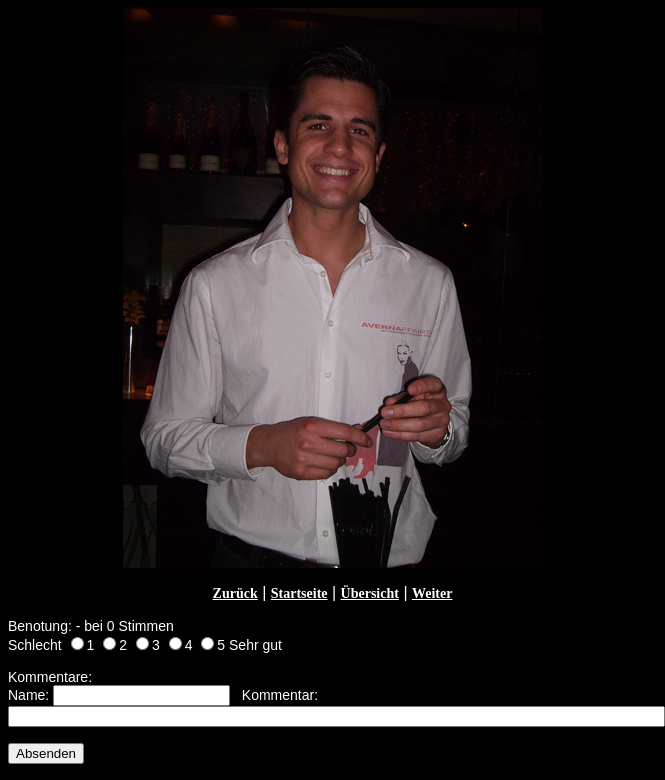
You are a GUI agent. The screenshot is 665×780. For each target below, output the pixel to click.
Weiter (432, 593)
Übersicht (370, 593)
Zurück (235, 593)
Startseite (299, 593)
